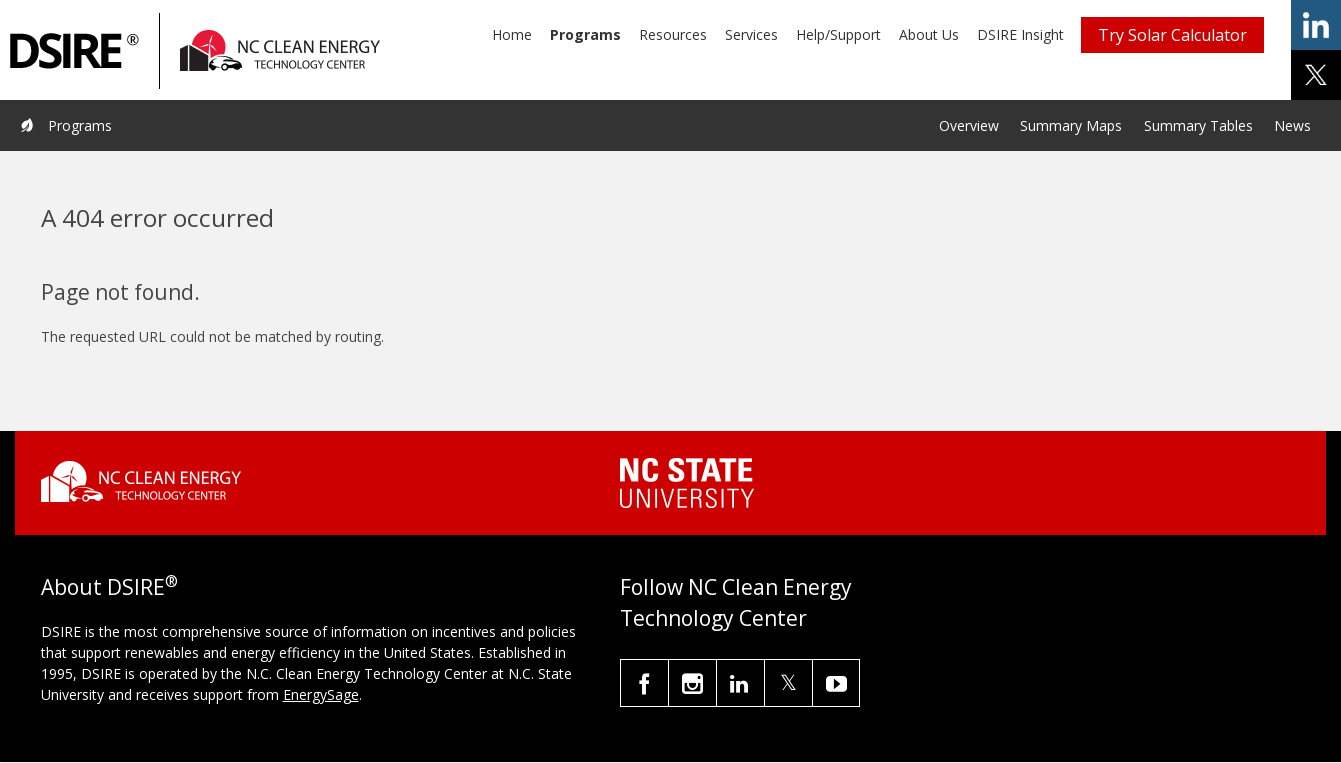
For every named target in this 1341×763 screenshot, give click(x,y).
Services (751, 34)
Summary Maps (1071, 125)
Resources (673, 34)
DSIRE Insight (1020, 34)
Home (512, 34)
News (1292, 125)
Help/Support (838, 34)
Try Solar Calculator (1172, 35)
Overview (969, 125)
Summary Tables (1198, 125)
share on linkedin (1316, 25)
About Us (929, 34)
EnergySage (321, 694)
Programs (585, 34)
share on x (1316, 75)
